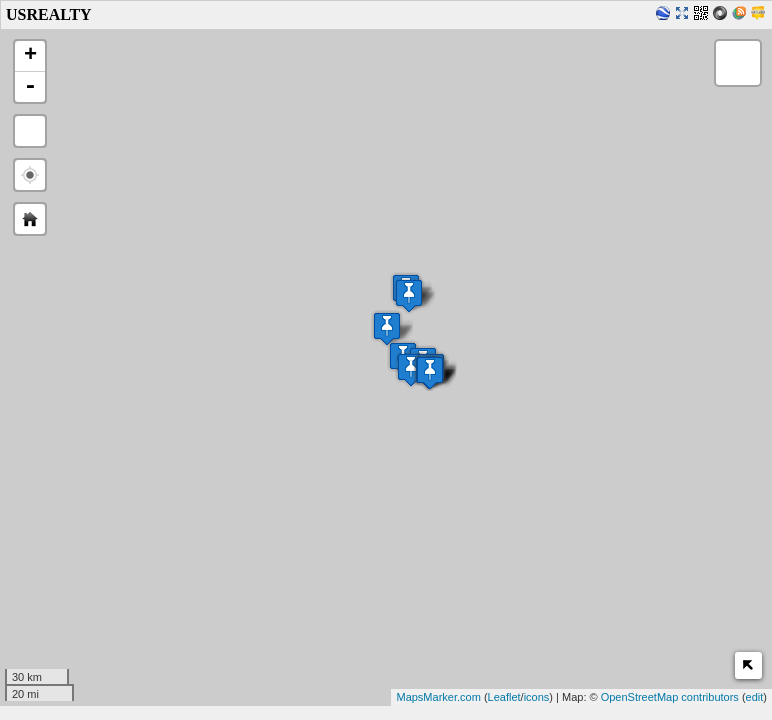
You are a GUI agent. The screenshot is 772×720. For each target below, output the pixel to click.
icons (537, 697)
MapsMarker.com (438, 697)
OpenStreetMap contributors (670, 697)
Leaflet (504, 697)
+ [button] (30, 56)
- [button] (30, 87)
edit (755, 697)
